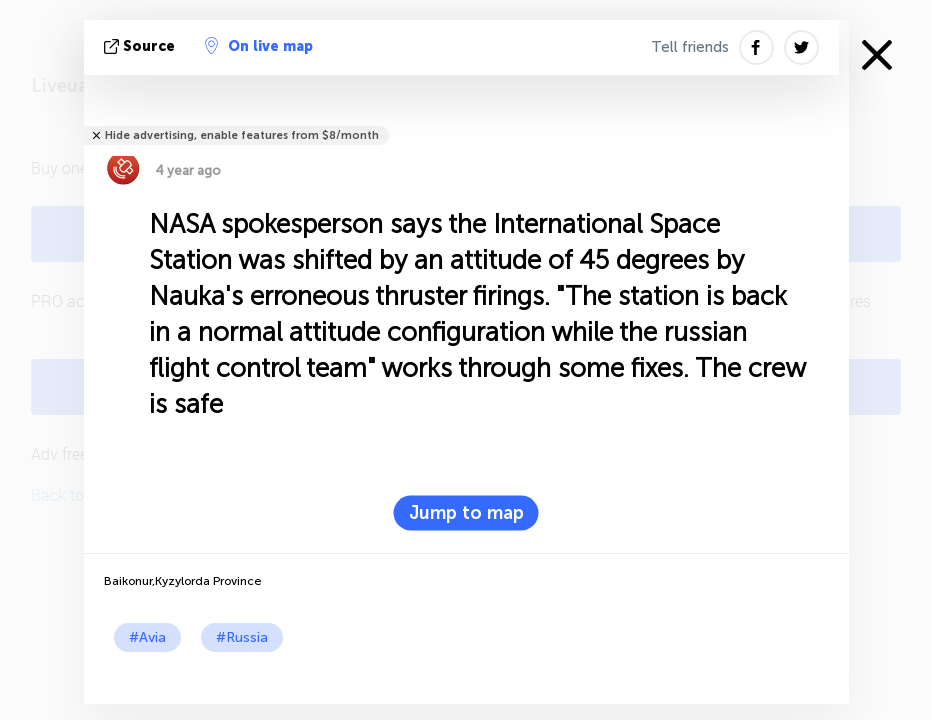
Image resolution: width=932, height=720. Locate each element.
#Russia (242, 637)
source (141, 46)
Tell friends (690, 47)
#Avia (147, 637)
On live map (259, 46)
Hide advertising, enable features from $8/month (242, 135)
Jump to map (466, 513)
